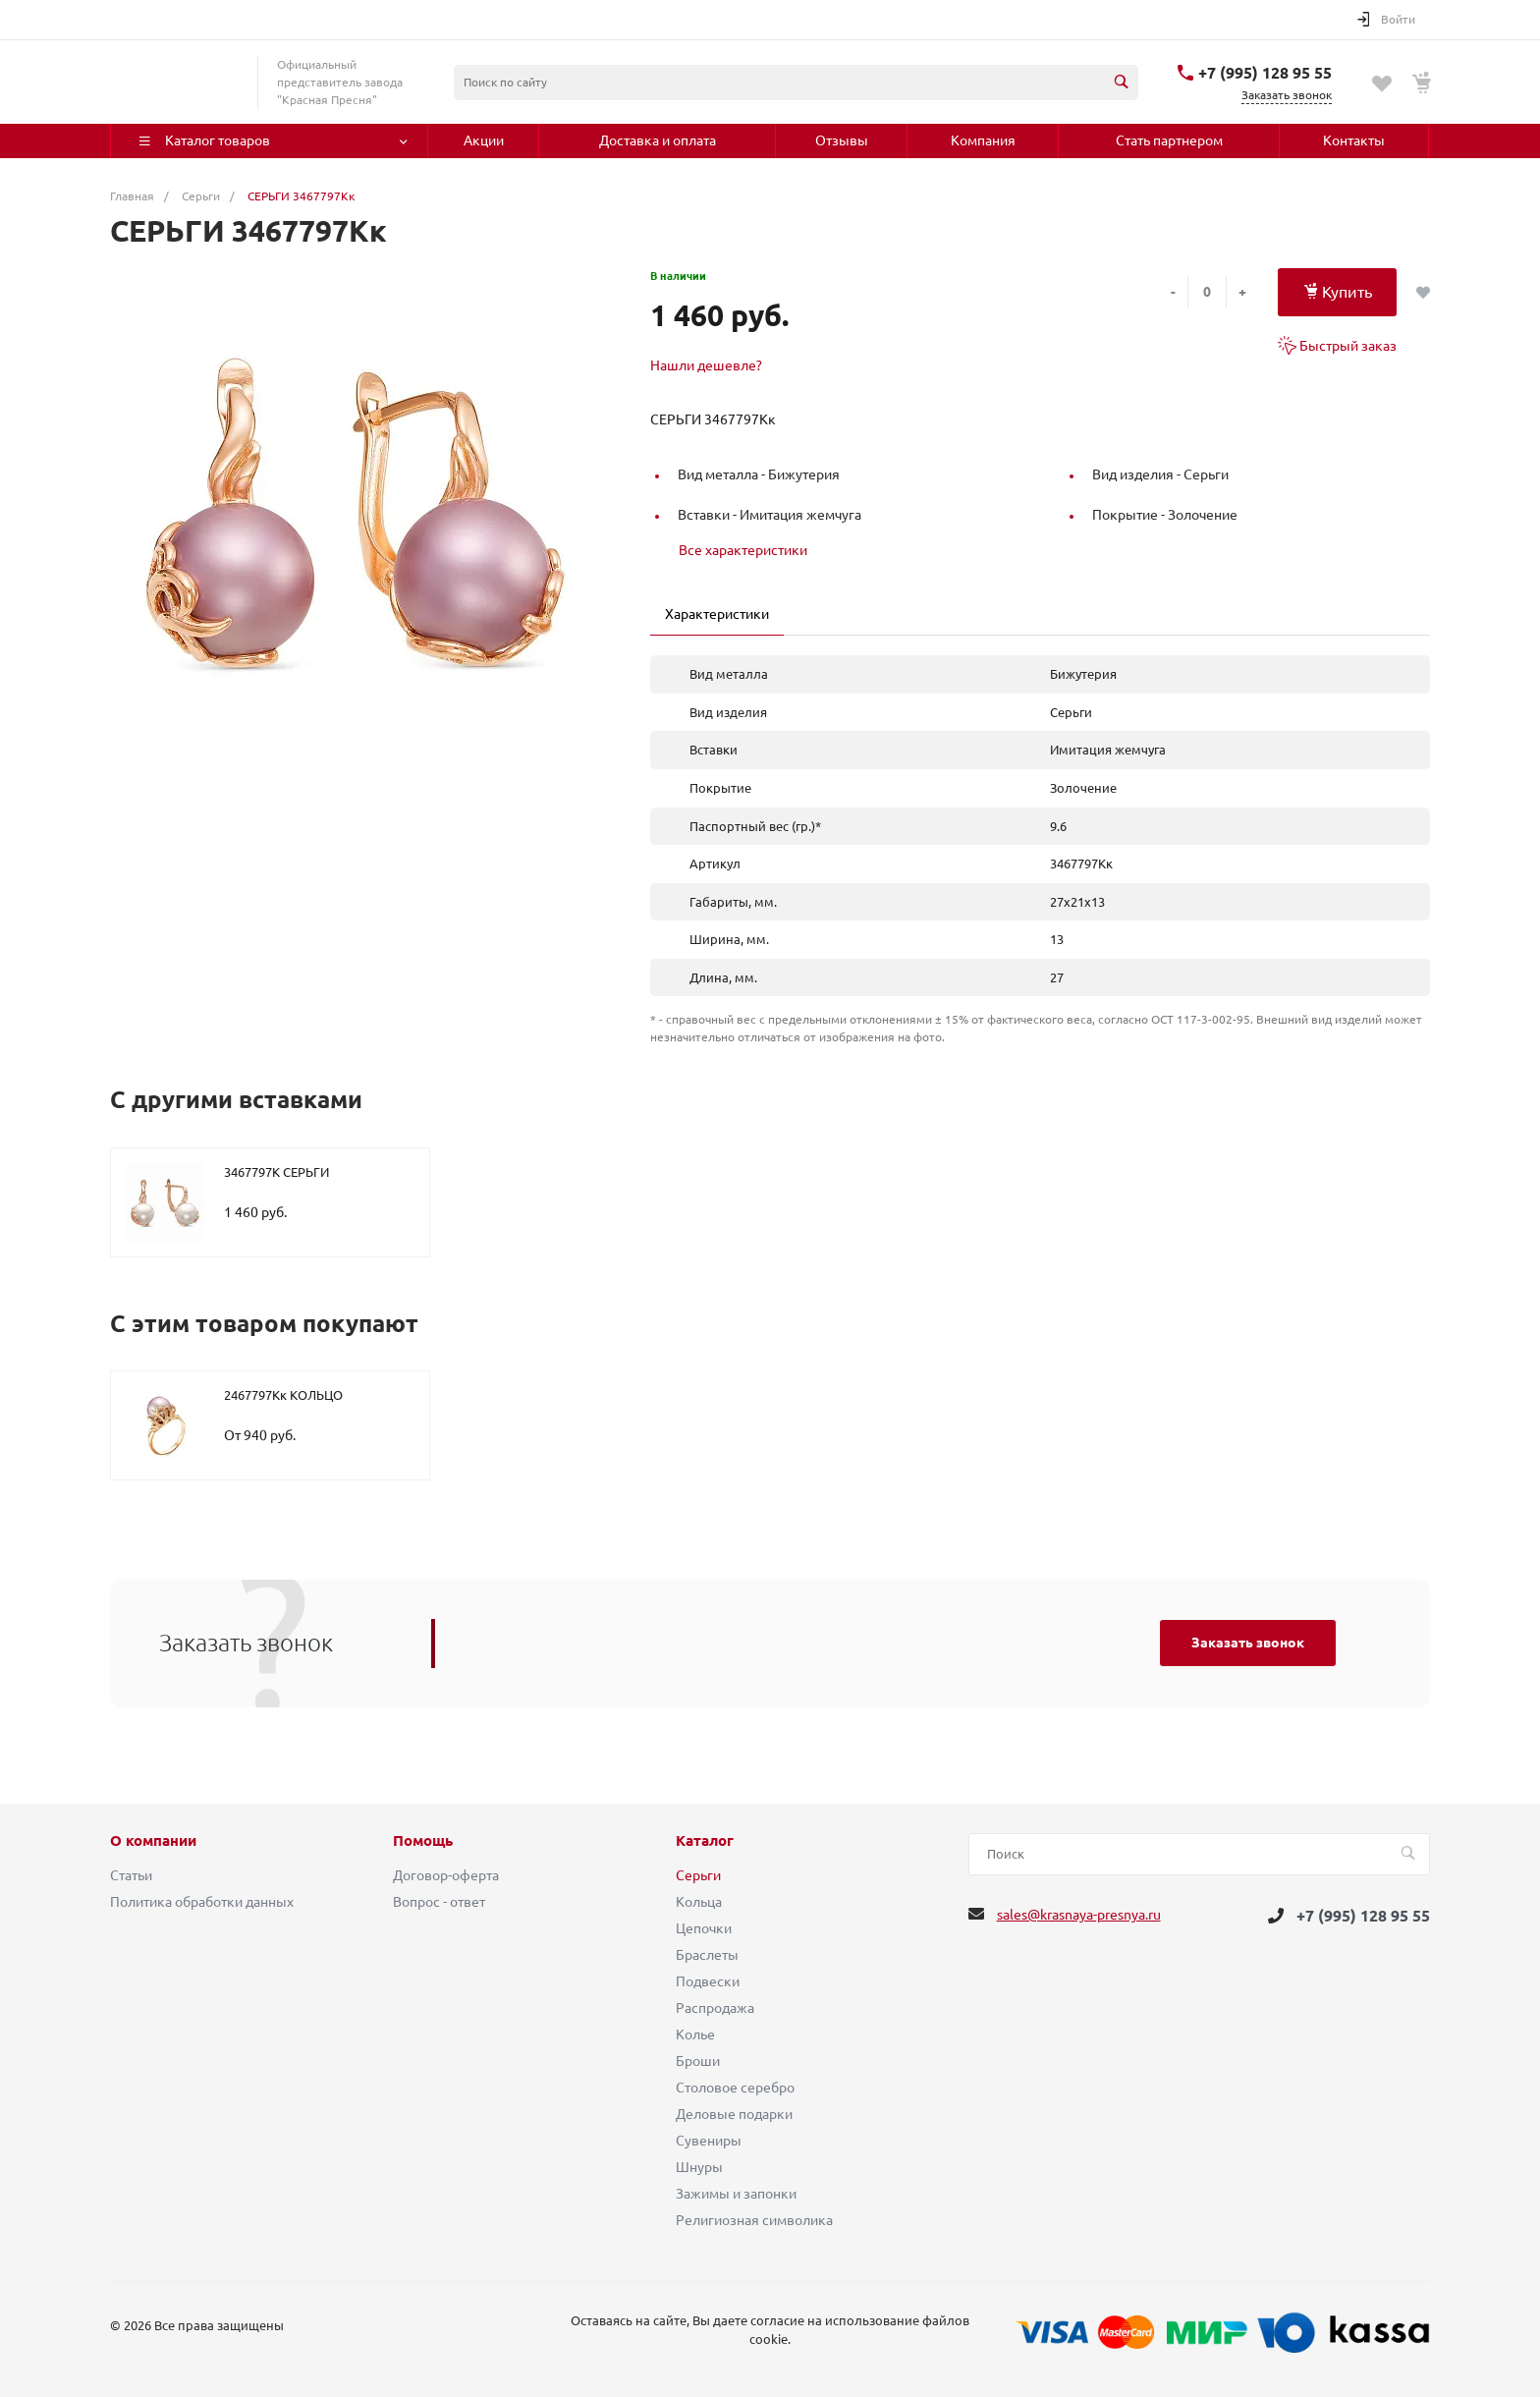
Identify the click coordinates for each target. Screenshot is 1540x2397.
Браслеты (707, 1955)
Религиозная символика (754, 2220)
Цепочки (704, 1928)
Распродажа (715, 2008)
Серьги (698, 1875)
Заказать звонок (1247, 1642)
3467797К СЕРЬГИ (276, 1172)
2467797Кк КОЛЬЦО (283, 1395)
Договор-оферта (446, 1875)
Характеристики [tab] (717, 614)
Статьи (131, 1875)
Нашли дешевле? (706, 365)
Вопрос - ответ (439, 1902)
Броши (698, 2061)
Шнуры (699, 2167)
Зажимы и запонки (736, 2194)
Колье (695, 2034)
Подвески (708, 1981)
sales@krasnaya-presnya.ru (1079, 1915)
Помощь (423, 1841)
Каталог (705, 1841)
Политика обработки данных (202, 1902)
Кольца (699, 1902)
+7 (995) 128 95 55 (1265, 73)
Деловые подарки (734, 2114)
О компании (153, 1841)
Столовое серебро (735, 2087)
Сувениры (709, 2140)
